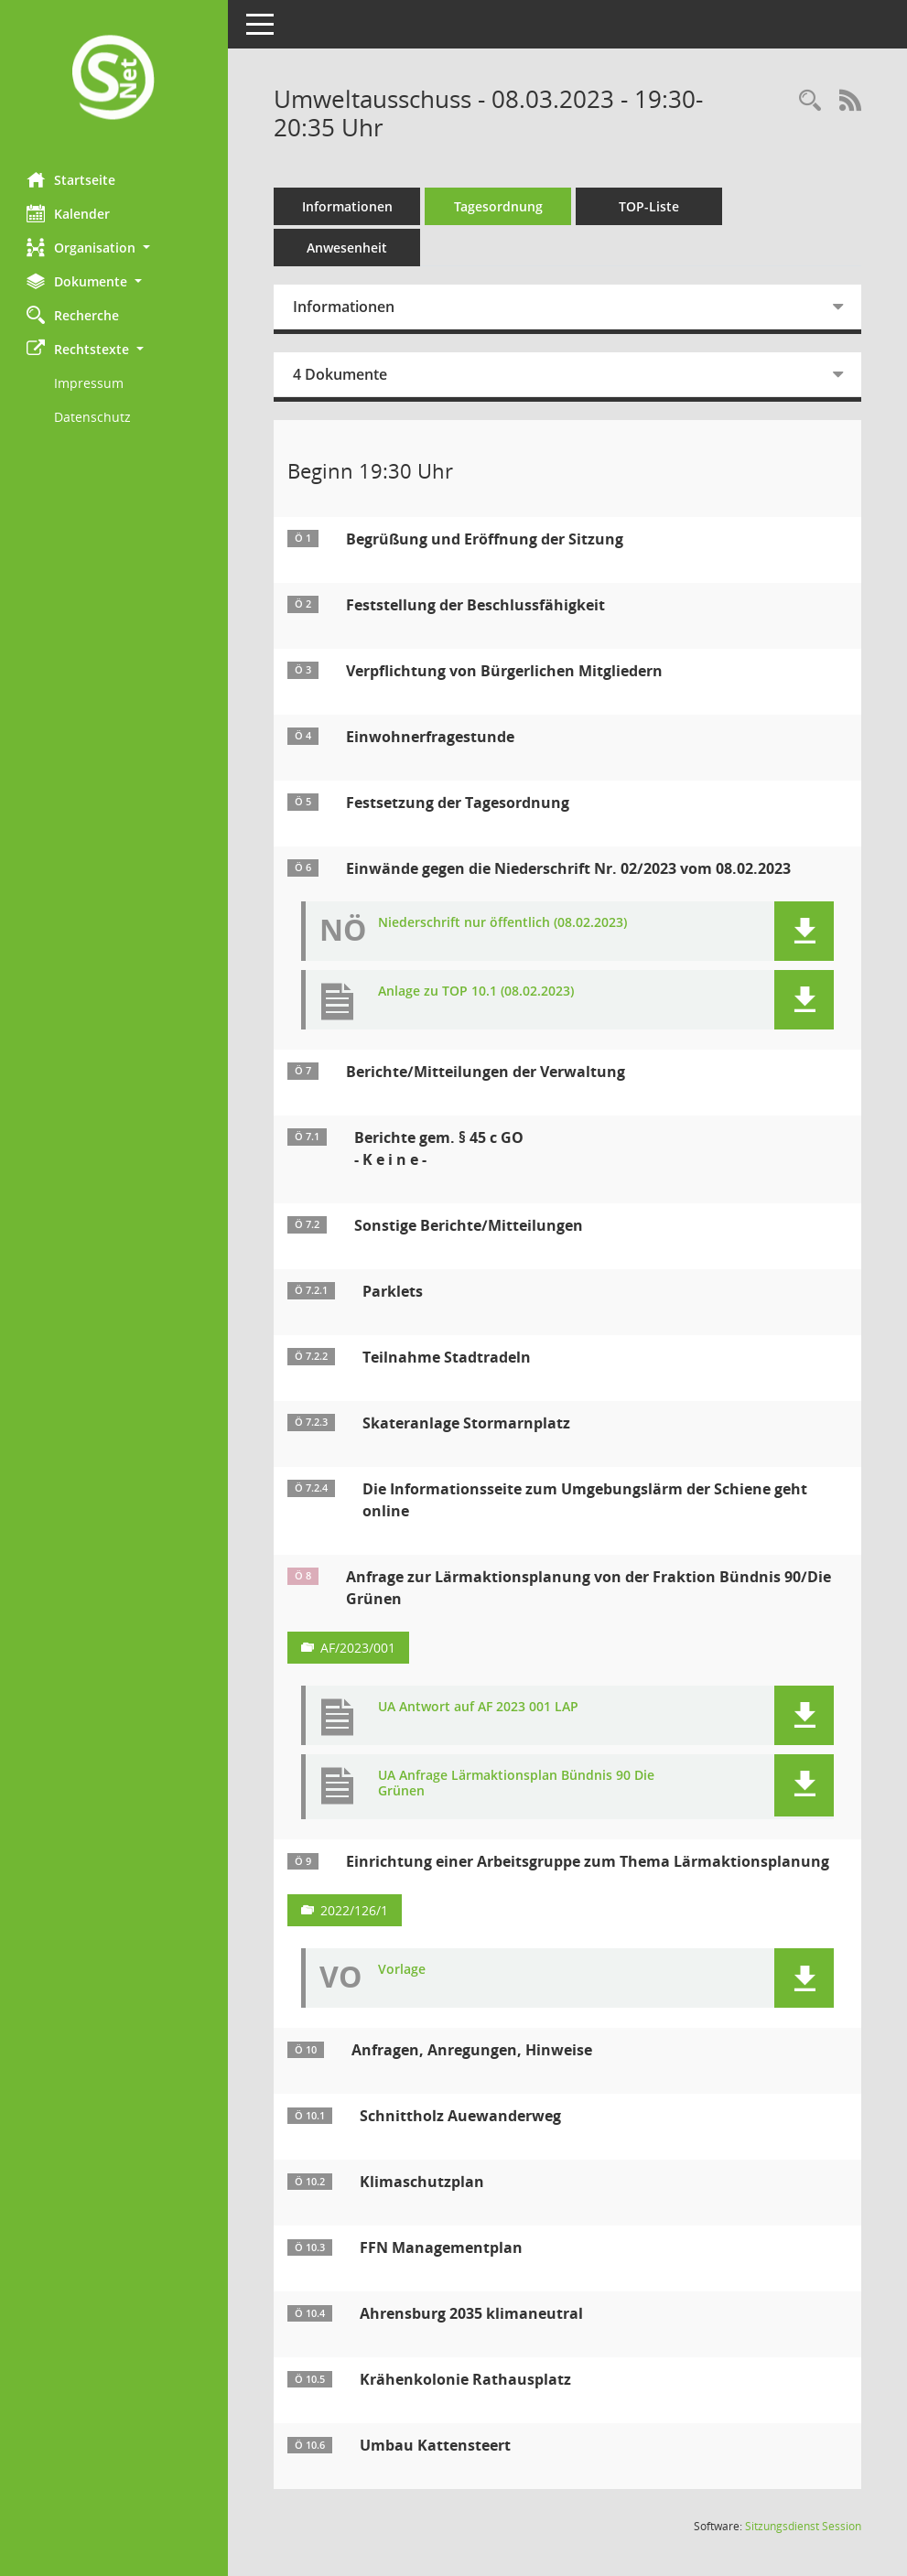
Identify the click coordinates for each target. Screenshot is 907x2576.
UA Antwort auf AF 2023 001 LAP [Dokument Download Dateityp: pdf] (479, 1707)
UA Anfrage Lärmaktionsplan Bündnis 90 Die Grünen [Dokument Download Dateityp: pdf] (517, 1783)
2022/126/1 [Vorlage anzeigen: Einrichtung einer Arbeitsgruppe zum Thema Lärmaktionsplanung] (355, 1910)
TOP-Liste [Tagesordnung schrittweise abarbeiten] (650, 206)
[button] (114, 247)
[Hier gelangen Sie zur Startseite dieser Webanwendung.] (114, 79)
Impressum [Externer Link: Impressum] (89, 383)
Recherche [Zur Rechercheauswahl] (73, 315)
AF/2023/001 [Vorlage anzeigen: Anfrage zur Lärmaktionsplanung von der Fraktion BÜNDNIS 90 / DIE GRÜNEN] (358, 1647)
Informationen (348, 206)
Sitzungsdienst (803, 2526)
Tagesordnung (499, 206)
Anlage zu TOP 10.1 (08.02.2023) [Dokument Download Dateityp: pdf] (477, 991)
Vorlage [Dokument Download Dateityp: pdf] (403, 1970)
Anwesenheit (348, 247)
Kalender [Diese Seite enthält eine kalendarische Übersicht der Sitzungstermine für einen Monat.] (69, 213)
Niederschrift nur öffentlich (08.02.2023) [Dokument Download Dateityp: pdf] (503, 923)
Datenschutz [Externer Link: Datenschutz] (93, 417)
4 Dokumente (341, 374)
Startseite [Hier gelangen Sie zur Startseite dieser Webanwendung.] (71, 179)
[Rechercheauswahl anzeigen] (810, 101)
